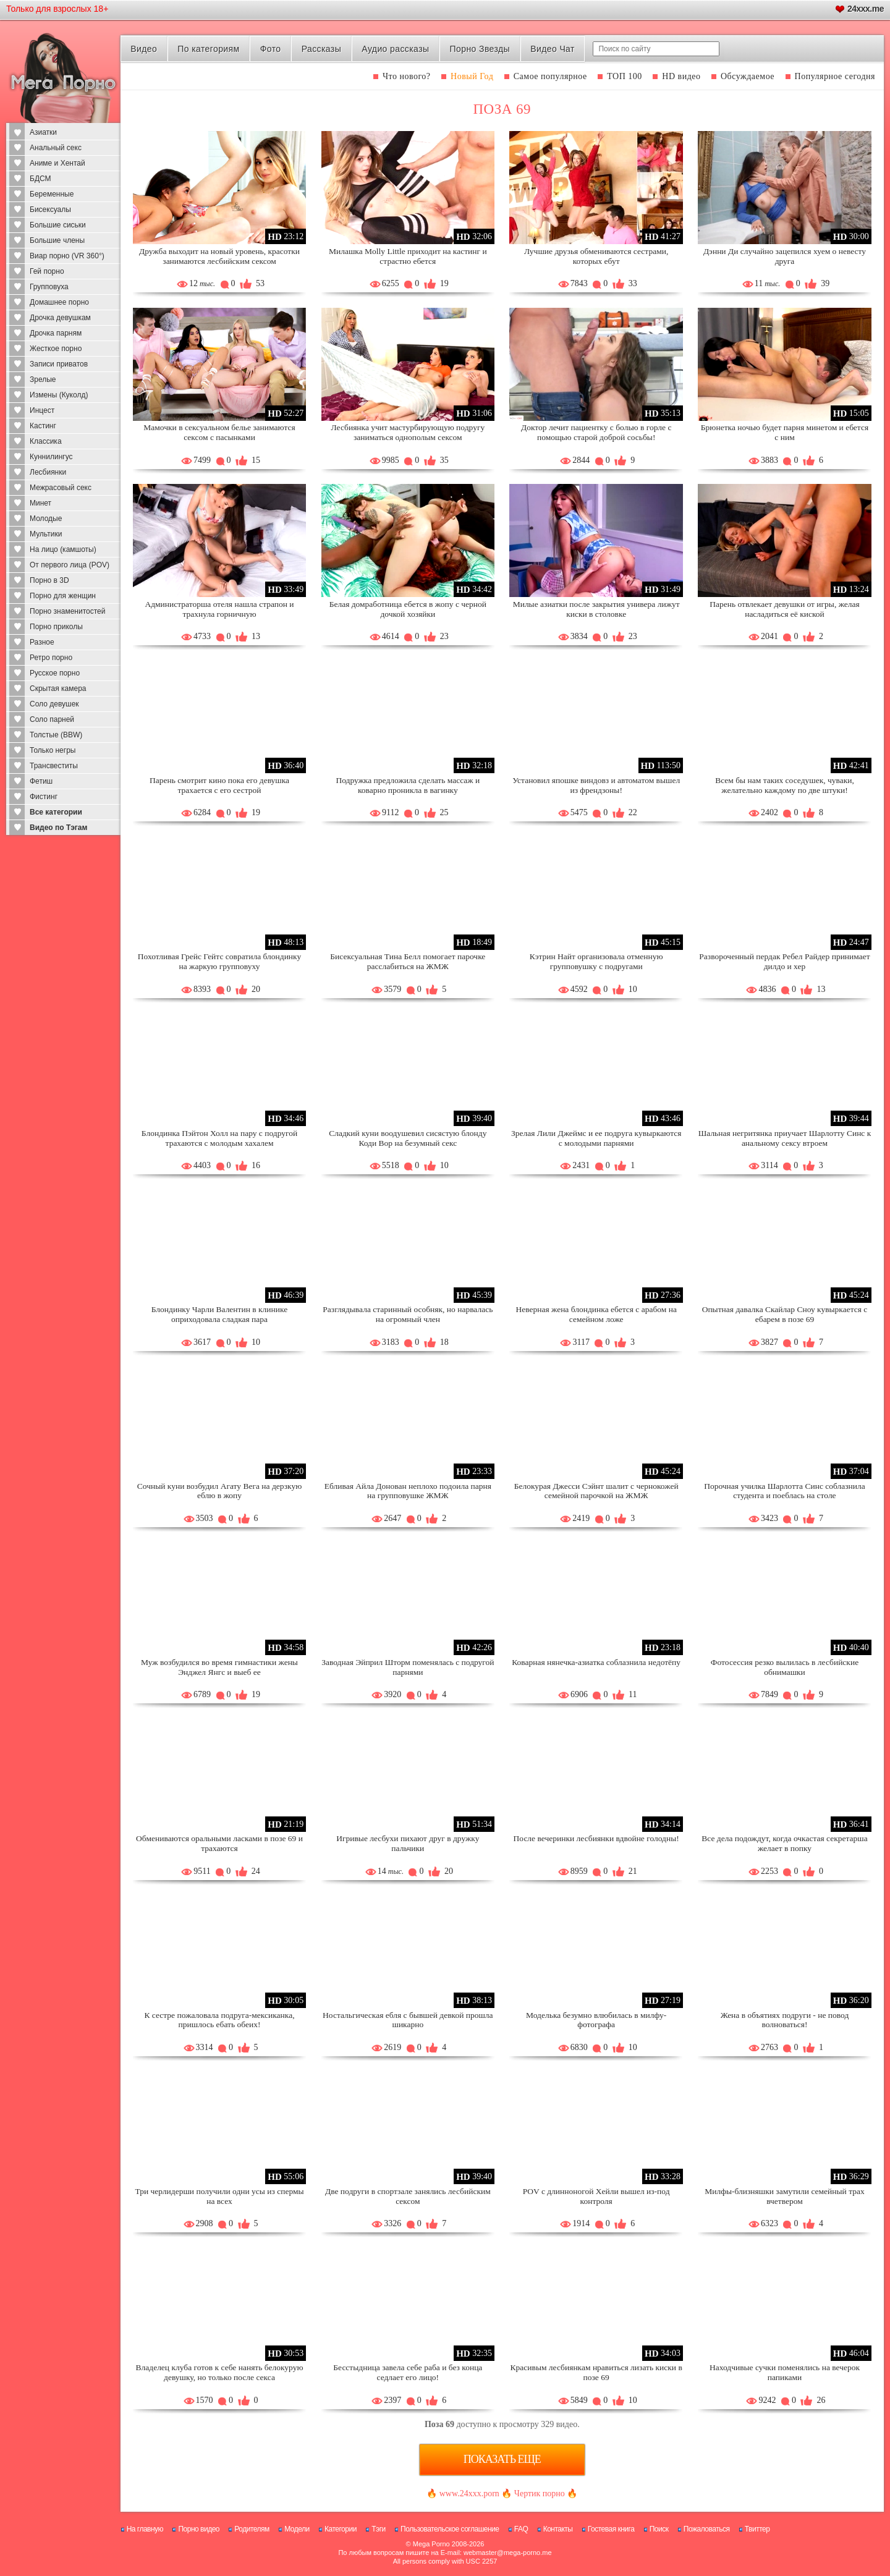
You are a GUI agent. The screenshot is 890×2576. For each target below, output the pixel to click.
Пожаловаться (707, 2529)
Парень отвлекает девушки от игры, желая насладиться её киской (785, 609)
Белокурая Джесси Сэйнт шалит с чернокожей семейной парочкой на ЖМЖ (596, 1491)
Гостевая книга (611, 2529)
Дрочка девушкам (60, 317)
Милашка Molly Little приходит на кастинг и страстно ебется (408, 256)
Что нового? (407, 76)
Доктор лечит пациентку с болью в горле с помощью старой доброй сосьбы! (596, 432)
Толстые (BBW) (56, 735)
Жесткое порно (56, 348)
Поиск (659, 2529)
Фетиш (41, 781)
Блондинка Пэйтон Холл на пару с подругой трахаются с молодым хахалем (219, 1138)
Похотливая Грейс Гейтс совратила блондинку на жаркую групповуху (219, 961)
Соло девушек (54, 704)
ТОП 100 (624, 76)
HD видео (681, 76)
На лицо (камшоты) (63, 549)
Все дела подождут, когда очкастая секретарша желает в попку (784, 1843)
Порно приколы (56, 626)
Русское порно (55, 673)
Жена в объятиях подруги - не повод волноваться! (785, 2020)
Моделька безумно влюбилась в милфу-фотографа (596, 2020)
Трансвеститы (54, 765)
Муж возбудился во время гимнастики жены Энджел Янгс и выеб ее (219, 1667)
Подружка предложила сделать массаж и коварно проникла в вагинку (408, 785)
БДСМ (40, 178)
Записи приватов (59, 364)
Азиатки (43, 132)
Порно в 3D (49, 580)
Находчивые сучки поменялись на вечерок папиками (785, 2372)
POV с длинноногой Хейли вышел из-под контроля (596, 2196)
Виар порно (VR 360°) (67, 256)
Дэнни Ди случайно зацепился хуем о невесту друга (784, 256)
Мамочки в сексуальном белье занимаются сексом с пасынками (219, 432)
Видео (143, 49)
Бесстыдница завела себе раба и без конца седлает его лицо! (407, 2372)
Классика (46, 441)
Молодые (46, 518)
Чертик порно (539, 2493)
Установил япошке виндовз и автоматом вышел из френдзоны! (596, 785)
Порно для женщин (63, 595)
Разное (42, 642)
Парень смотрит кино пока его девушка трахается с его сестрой (219, 785)
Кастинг (43, 426)
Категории (340, 2529)
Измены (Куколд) (59, 395)
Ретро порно (51, 657)
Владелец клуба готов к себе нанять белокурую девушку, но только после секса (219, 2372)
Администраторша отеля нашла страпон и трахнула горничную (219, 609)
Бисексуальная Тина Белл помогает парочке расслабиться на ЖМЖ (407, 961)
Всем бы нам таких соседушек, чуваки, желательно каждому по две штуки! (784, 785)
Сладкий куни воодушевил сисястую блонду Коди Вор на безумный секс (407, 1138)
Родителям (251, 2529)
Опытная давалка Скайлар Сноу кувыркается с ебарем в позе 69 (785, 1314)
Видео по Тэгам (58, 827)
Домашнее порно (59, 302)
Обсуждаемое (747, 76)
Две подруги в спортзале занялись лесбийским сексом (408, 2196)
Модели (297, 2529)
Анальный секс (56, 147)
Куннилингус (51, 456)
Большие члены (57, 240)
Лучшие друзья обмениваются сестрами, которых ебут (596, 256)
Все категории (56, 812)
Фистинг (43, 796)
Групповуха (49, 286)
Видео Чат (552, 49)
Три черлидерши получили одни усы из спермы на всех (219, 2196)
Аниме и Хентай (57, 163)
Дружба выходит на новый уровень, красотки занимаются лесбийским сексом (219, 256)
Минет (40, 503)
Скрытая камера (58, 688)
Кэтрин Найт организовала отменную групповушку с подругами (596, 961)
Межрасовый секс (60, 487)
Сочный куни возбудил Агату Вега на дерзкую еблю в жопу (219, 1491)
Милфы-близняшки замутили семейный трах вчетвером (785, 2196)
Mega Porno (431, 2544)
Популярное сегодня (835, 76)
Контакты (558, 2529)
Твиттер (757, 2529)
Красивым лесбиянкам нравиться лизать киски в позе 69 (596, 2372)
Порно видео (198, 2529)
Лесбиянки (48, 472)
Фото (270, 49)
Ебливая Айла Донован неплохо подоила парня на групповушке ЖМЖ (407, 1491)
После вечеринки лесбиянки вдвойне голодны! (596, 1838)
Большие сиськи (58, 225)
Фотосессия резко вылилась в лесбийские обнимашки (784, 1667)
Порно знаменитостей (67, 611)
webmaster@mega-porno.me (508, 2552)
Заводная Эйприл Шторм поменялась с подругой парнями (407, 1667)
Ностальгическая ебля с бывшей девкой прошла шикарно (408, 2020)
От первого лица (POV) (69, 565)
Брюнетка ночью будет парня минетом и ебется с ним (784, 432)
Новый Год (472, 76)
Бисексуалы (50, 209)
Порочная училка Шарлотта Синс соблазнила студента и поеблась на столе (784, 1491)
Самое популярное (550, 76)
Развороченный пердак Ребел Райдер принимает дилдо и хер (784, 961)
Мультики (46, 534)
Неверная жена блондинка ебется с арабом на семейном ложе (596, 1314)
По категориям (208, 49)
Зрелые (43, 379)
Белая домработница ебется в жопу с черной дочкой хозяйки (407, 609)
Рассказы (321, 49)
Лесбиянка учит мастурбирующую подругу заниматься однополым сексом (408, 432)
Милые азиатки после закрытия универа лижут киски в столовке (596, 609)
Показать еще (502, 2459)
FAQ (521, 2529)
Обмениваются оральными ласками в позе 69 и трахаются (219, 1843)
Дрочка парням (56, 333)
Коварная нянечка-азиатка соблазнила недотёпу (596, 1662)
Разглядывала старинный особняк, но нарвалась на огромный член (408, 1314)
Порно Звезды (480, 49)
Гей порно (47, 271)
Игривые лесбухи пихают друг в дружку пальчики (407, 1843)
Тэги (378, 2529)
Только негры (52, 750)
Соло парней (52, 719)
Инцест (42, 410)
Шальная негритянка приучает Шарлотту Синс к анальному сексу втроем (784, 1138)
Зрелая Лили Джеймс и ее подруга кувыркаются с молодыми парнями (596, 1138)
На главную (145, 2529)
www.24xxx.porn (469, 2493)
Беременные (52, 194)
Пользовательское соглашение (449, 2529)
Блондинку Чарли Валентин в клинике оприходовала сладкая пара (219, 1314)
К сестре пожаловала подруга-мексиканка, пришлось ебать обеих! (219, 2020)
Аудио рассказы (395, 49)
